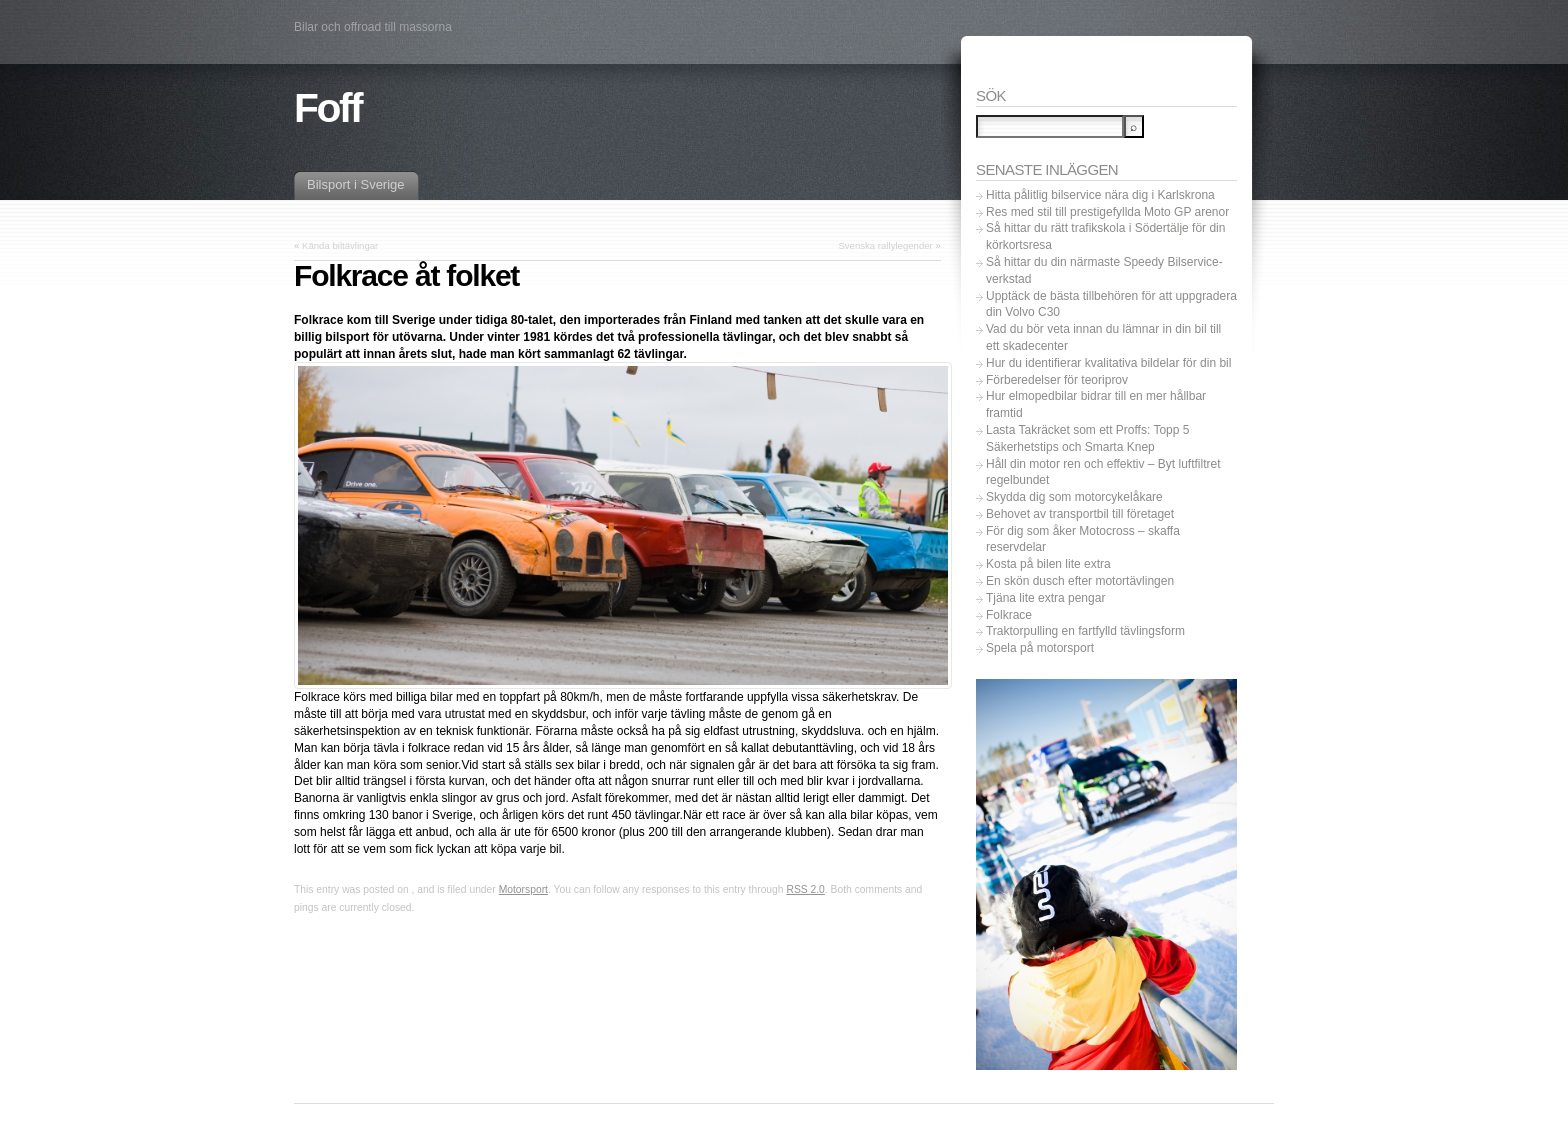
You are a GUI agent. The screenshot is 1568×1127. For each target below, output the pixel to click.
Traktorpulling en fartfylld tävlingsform (1085, 631)
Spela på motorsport (1040, 648)
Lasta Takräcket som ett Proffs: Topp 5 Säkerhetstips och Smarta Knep (1087, 438)
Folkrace (1009, 615)
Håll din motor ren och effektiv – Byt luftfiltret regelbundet (1103, 472)
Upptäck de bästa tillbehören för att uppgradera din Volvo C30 (1111, 304)
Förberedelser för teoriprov (1057, 380)
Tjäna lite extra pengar (1045, 598)
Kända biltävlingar (340, 245)
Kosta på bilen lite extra (1048, 564)
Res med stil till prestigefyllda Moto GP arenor (1107, 212)
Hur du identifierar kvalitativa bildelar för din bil (1108, 363)
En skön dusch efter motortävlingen (1080, 581)
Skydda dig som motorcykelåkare (1074, 497)
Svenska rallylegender (885, 245)
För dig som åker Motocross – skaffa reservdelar (1083, 539)
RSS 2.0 (805, 889)
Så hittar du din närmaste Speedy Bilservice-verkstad (1104, 270)
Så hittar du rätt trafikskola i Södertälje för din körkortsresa (1105, 236)
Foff (327, 108)
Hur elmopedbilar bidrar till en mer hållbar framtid (1096, 404)
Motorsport (523, 889)
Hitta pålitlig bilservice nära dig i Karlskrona (1100, 195)
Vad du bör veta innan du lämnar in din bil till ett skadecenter (1103, 337)
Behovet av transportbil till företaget (1080, 514)
